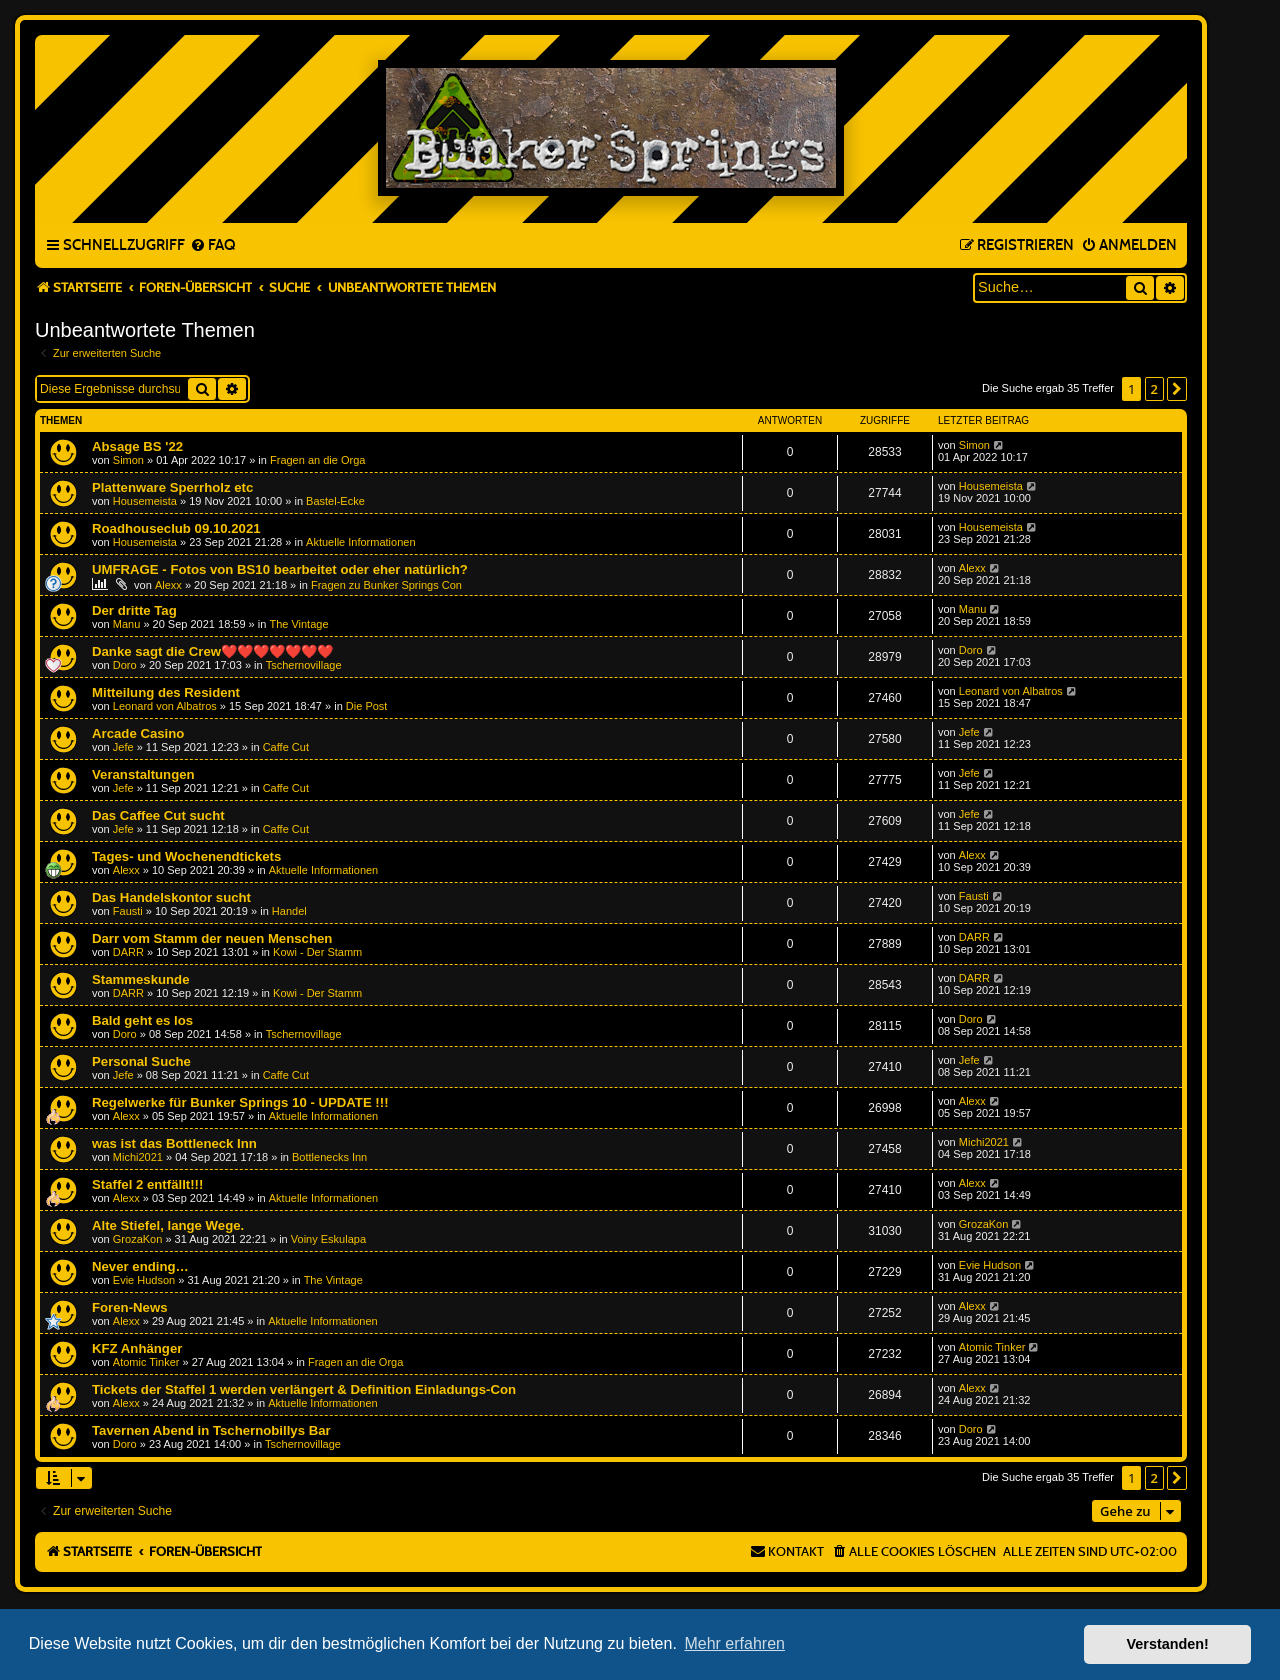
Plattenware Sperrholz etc (172, 487)
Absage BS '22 (137, 446)
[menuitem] (212, 246)
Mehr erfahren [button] (734, 1643)
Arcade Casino (138, 733)
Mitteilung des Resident (166, 692)
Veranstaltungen (143, 774)
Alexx (168, 585)
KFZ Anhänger (137, 1348)
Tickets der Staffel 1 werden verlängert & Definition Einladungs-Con (304, 1389)
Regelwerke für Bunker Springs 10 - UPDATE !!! (240, 1102)
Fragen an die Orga (317, 460)
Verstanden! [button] (1168, 1644)
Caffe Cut (286, 747)
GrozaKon (138, 1239)
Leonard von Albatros (165, 706)
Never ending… (140, 1266)
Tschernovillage (304, 665)
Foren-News (129, 1307)
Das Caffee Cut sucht (158, 815)
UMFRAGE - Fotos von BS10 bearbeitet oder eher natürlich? (280, 569)
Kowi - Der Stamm (317, 952)
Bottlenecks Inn (329, 1157)
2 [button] (1154, 389)
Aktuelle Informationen (360, 542)
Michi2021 (138, 1157)
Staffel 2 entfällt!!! (147, 1184)
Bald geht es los (142, 1020)
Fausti (128, 911)
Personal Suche (141, 1061)
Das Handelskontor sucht (171, 897)
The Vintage (298, 624)
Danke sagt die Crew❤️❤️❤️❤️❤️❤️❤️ (212, 651)
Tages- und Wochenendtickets (186, 856)
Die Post (367, 706)
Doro (125, 665)
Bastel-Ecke (335, 501)
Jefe (123, 747)
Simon (128, 460)
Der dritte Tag (134, 610)
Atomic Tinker (146, 1362)
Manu (127, 624)
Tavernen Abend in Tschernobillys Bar (211, 1430)
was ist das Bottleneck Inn (174, 1143)
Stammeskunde (140, 979)
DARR (128, 952)
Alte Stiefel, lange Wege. (168, 1225)
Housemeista (145, 501)
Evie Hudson (144, 1280)
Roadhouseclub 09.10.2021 (176, 528)
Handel (289, 911)
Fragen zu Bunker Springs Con (386, 585)
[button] (1177, 389)
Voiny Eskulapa (328, 1239)
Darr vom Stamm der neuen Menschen (212, 938)
